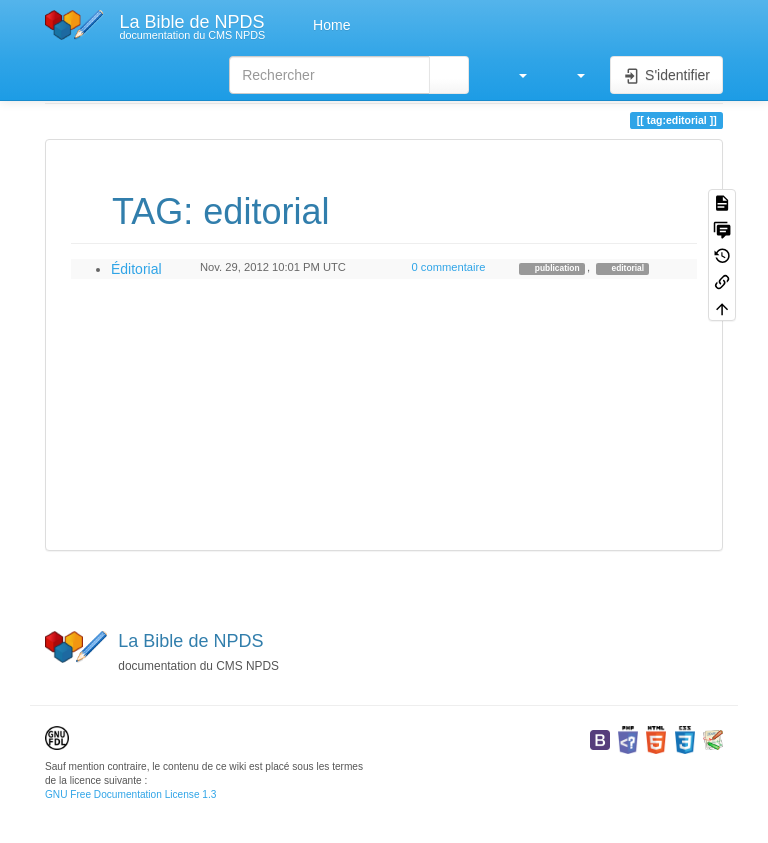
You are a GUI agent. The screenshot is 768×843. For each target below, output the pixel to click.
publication (556, 268)
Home (329, 25)
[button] (513, 75)
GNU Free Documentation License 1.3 (130, 794)
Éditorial (136, 269)
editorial (626, 268)
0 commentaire (448, 267)
